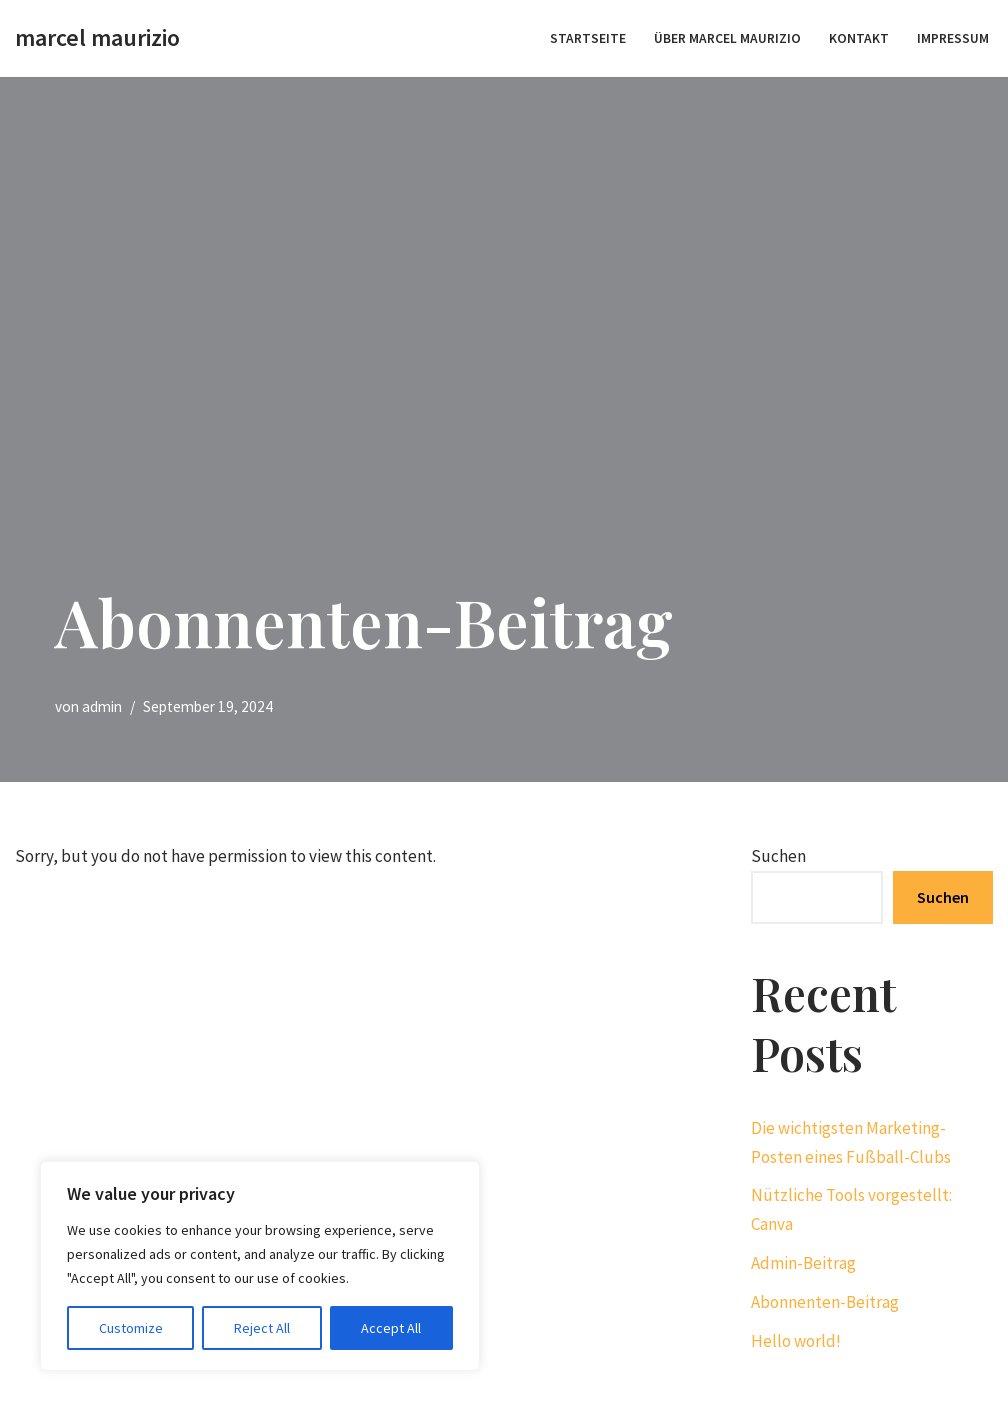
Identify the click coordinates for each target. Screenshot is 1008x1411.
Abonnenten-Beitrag (825, 1302)
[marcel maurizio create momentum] (97, 38)
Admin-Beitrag (803, 1263)
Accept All (391, 1328)
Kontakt (859, 38)
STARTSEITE (588, 38)
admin (102, 706)
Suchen (778, 856)
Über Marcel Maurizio (727, 38)
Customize (131, 1328)
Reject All (262, 1328)
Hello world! (796, 1341)
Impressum (953, 38)
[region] (260, 1266)
